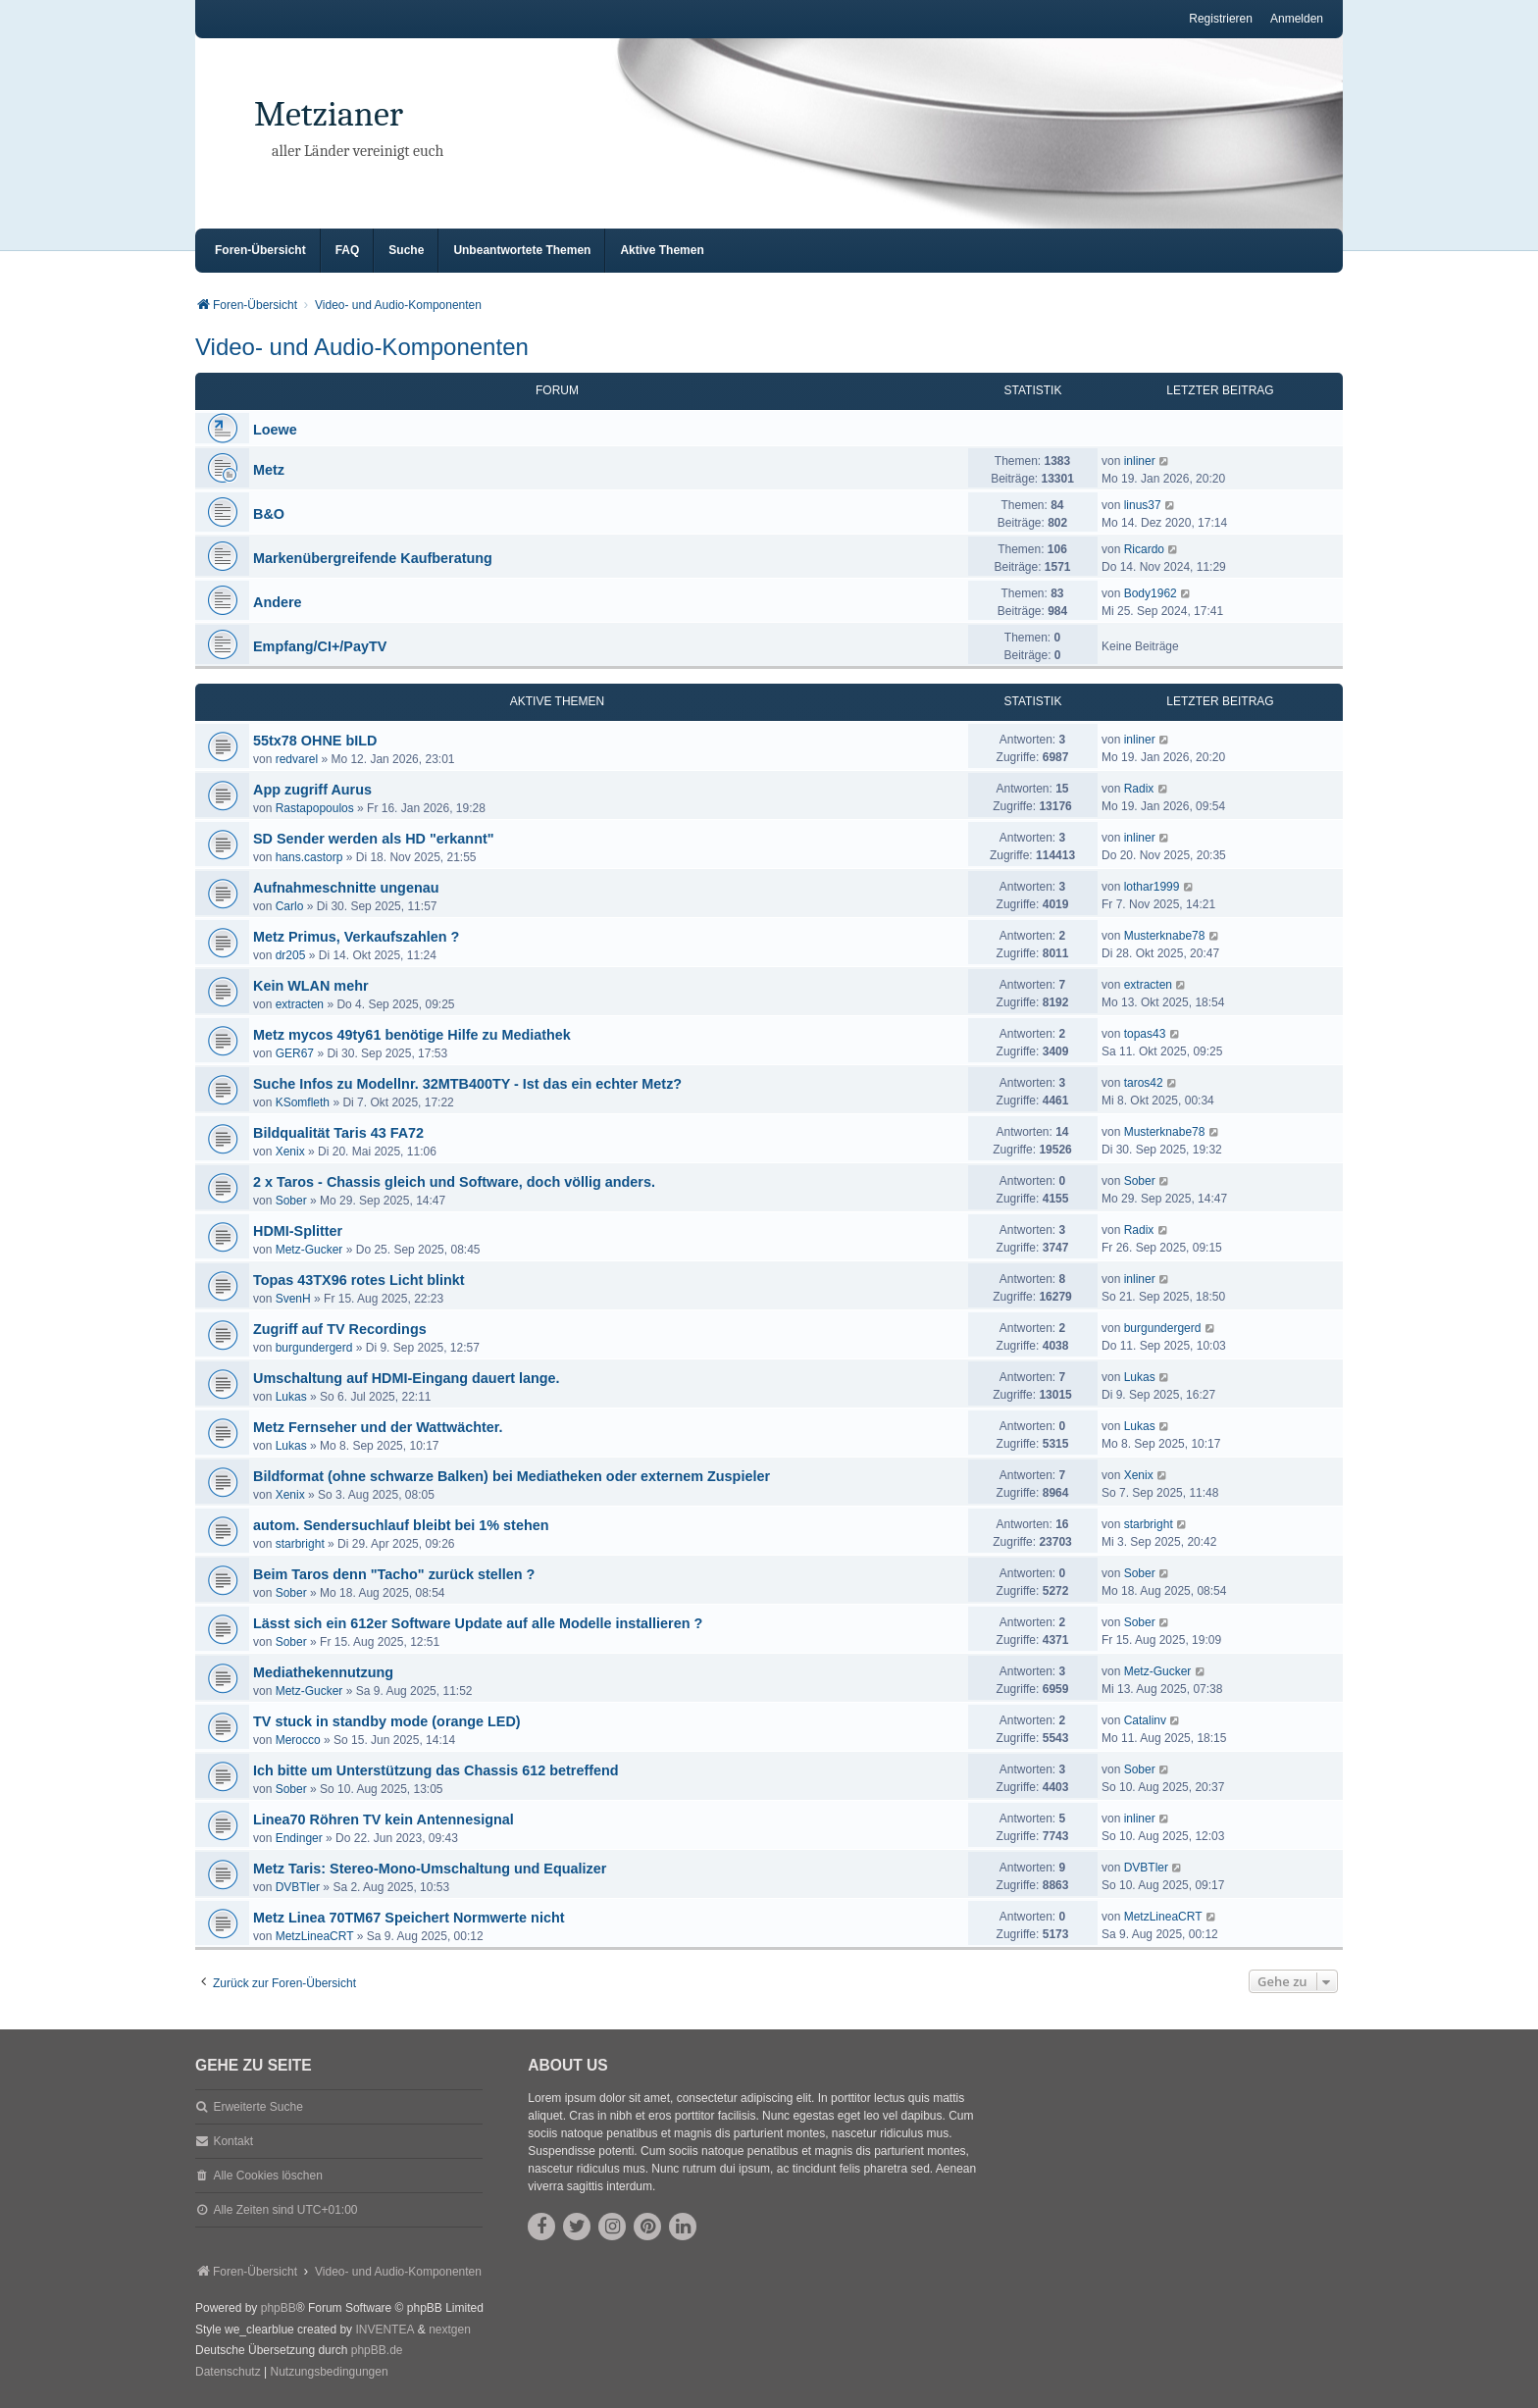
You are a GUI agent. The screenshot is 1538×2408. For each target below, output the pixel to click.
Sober (291, 1200)
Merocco (298, 1740)
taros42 (1143, 1083)
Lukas (291, 1397)
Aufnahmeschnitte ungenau (346, 888)
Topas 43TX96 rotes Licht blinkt (359, 1280)
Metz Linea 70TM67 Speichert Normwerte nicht (408, 1917)
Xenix (290, 1151)
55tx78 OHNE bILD (315, 740)
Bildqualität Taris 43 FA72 (338, 1133)
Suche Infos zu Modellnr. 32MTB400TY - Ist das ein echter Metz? (467, 1084)
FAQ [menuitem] (347, 250)
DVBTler (298, 1887)
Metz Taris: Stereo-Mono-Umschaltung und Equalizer (429, 1868)
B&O (268, 514)
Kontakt (233, 2141)
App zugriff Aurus (312, 789)
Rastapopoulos (315, 808)
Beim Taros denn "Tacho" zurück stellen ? (394, 1574)
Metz (268, 470)
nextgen (450, 2329)
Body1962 (1150, 593)
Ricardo (1144, 549)
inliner (1139, 461)
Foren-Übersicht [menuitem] (260, 250)
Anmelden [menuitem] (1296, 19)
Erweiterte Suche (257, 2107)
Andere (277, 602)
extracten (300, 1004)
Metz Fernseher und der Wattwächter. (378, 1427)
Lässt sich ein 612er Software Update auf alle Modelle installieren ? (477, 1623)
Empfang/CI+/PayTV (319, 646)
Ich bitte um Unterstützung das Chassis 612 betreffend (436, 1770)
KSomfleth (303, 1102)
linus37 (1142, 505)
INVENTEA (384, 2329)
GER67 (295, 1053)
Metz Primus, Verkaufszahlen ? (356, 937)
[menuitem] (228, 2372)
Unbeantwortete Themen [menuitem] (521, 250)
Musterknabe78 (1164, 936)
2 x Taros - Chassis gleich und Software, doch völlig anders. (454, 1182)
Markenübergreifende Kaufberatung (372, 558)
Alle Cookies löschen (267, 2175)
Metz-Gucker (309, 1249)
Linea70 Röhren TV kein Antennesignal (383, 1819)
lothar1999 (1152, 887)
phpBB (278, 2308)
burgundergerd (314, 1348)
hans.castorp (309, 857)
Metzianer (328, 114)
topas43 (1145, 1034)
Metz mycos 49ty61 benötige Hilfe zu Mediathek (412, 1035)
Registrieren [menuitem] (1221, 19)
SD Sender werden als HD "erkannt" (373, 838)
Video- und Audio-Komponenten (362, 346)
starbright (300, 1544)
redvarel (297, 759)
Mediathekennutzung (323, 1672)
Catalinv (1145, 1720)
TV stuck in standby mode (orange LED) (387, 1721)
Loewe (275, 429)
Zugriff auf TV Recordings (340, 1329)
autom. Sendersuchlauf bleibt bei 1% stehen (400, 1525)
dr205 (291, 955)
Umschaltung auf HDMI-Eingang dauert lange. (406, 1378)
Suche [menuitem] (406, 250)
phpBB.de (377, 2350)
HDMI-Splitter (297, 1231)
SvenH (293, 1299)
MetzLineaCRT (315, 1936)
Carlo (290, 906)
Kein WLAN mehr (311, 986)
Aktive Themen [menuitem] (661, 250)
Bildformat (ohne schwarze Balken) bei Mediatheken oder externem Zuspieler (511, 1476)
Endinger (299, 1838)
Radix (1139, 788)
